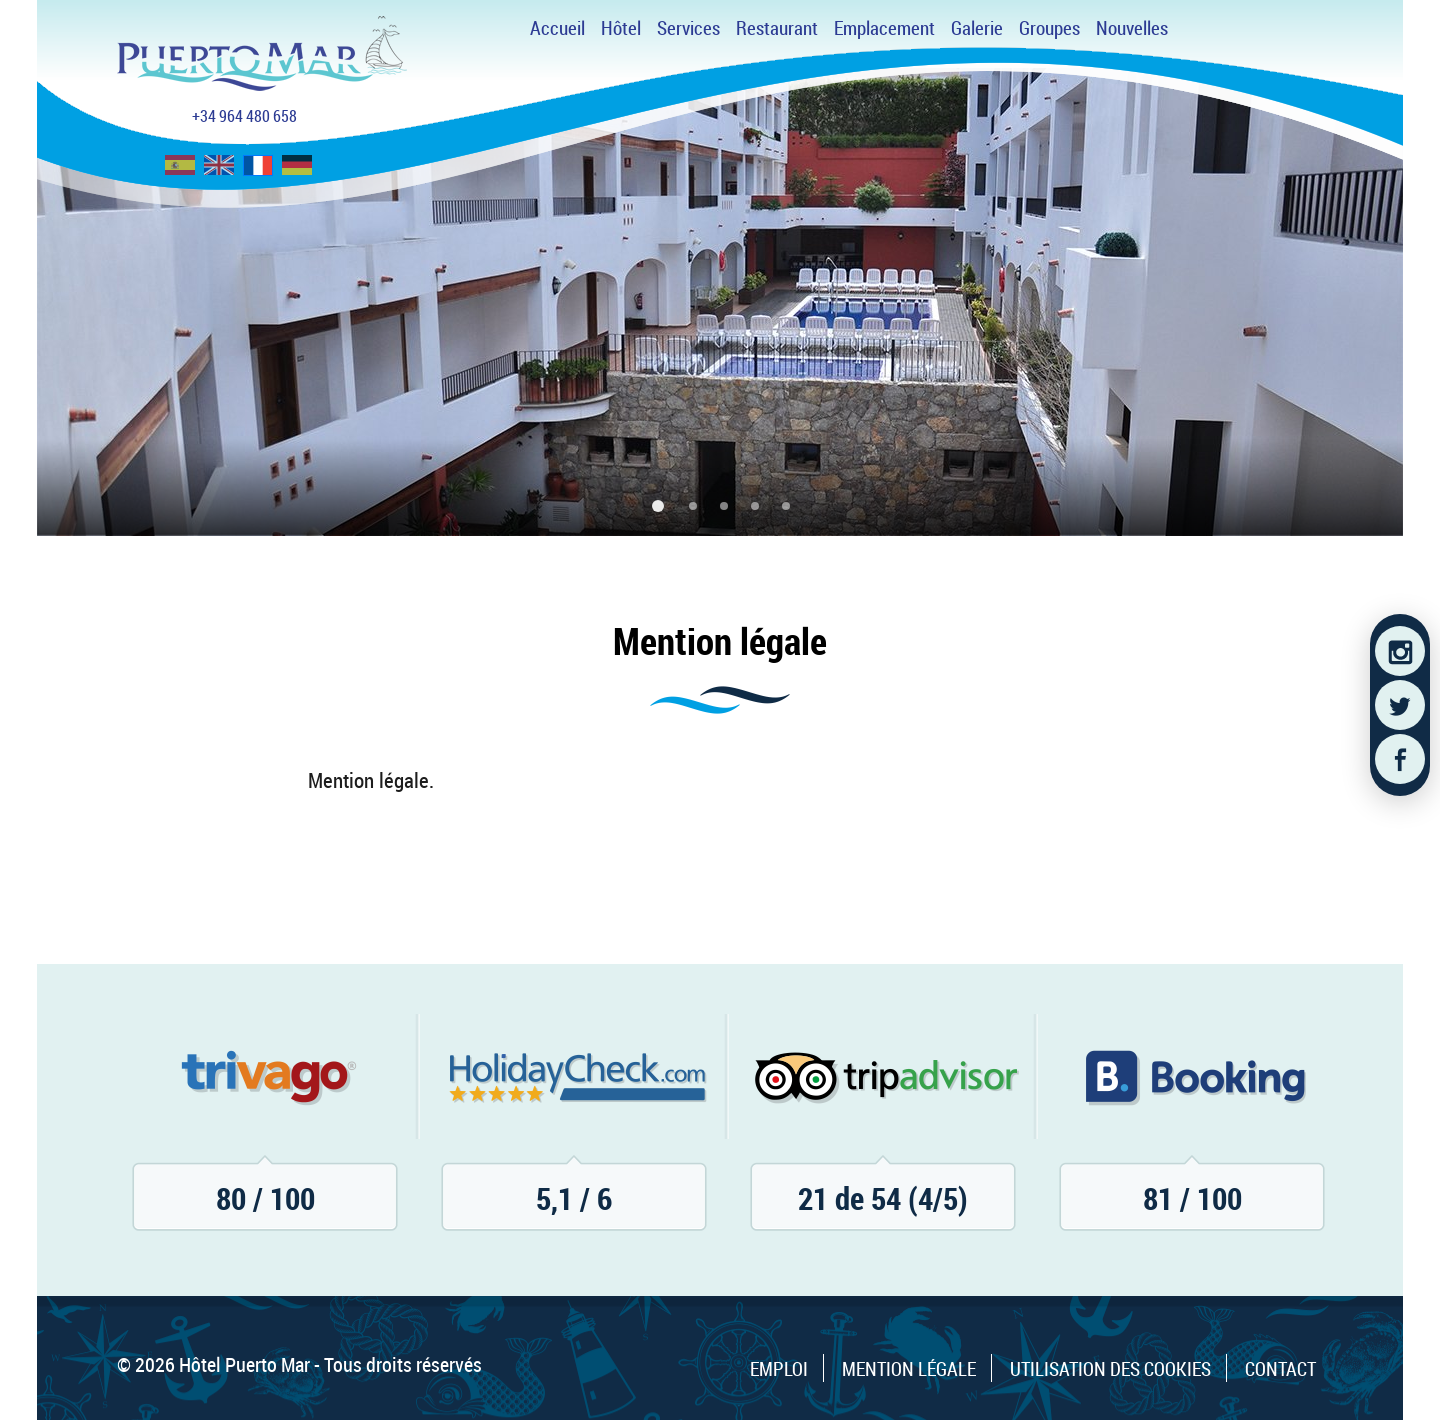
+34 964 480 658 (244, 116)
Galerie (977, 28)
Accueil (557, 28)
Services (688, 28)
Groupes (1049, 28)
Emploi (779, 1369)
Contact (1280, 1369)
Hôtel (621, 28)
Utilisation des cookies (1110, 1369)
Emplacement (884, 28)
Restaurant (777, 28)
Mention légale (909, 1369)
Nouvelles (1132, 28)
